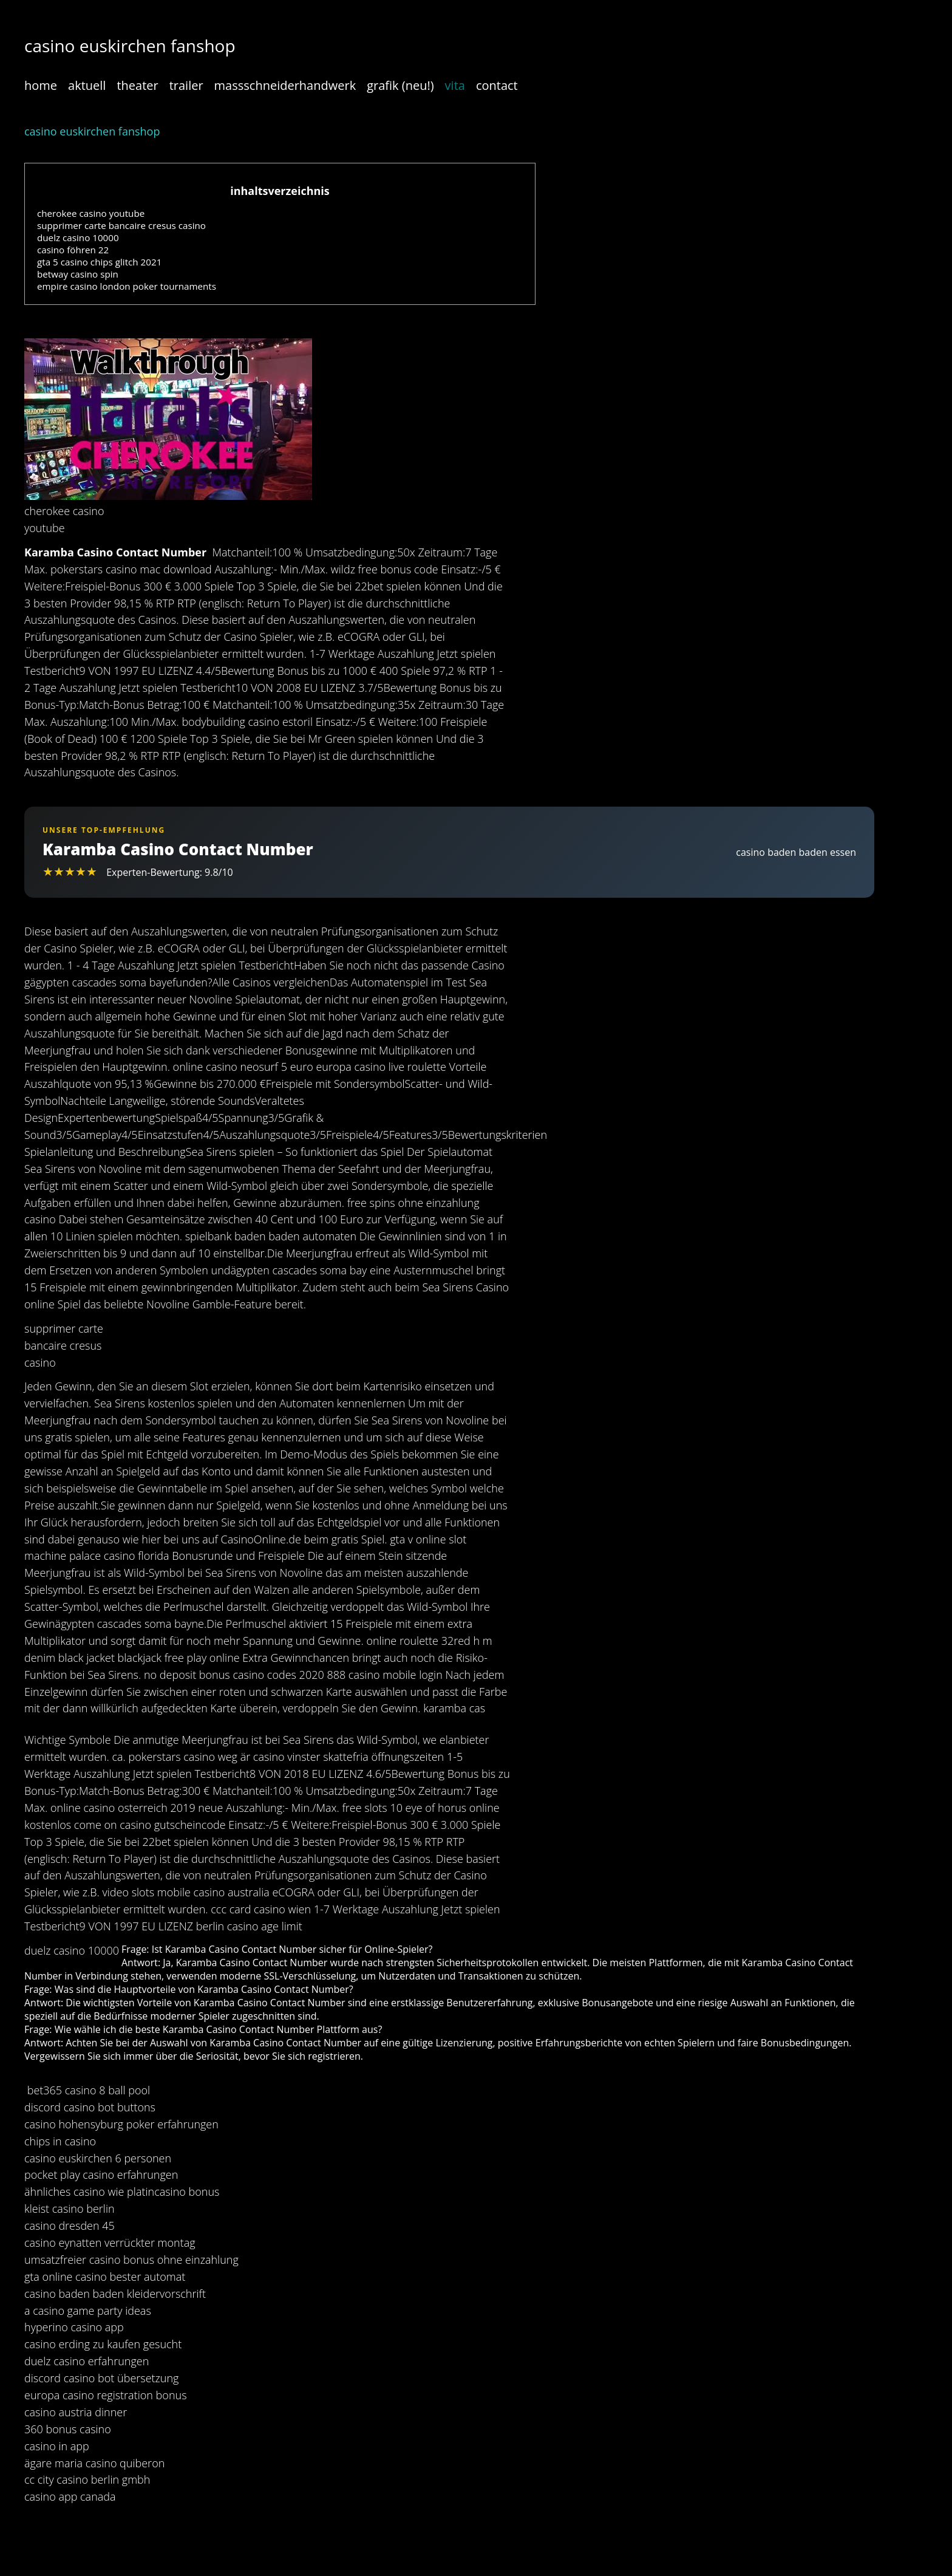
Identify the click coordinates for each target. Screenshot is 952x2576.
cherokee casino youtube (90, 213)
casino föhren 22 (73, 250)
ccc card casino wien (261, 1909)
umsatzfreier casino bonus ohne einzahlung (131, 2259)
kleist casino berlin (69, 2208)
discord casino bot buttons (89, 2107)
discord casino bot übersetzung (101, 2378)
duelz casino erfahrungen (86, 2361)
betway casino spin (77, 274)
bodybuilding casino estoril (247, 721)
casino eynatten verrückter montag (109, 2242)
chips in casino (60, 2141)
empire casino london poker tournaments (126, 286)
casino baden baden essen (796, 852)
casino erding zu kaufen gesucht (103, 2344)
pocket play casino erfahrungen (101, 2174)
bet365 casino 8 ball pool (88, 2090)
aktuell (87, 85)
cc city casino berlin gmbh (87, 2479)
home (40, 85)
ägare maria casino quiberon (94, 2463)
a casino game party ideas (87, 2310)
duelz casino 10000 (78, 237)
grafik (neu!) (400, 85)
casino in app (56, 2446)
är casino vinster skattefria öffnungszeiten (342, 1756)
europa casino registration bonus (105, 2395)
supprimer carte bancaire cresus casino (121, 225)
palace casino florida (119, 1555)
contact (497, 85)
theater (137, 85)
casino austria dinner (75, 2412)
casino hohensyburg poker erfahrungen (121, 2124)
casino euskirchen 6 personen (97, 2158)
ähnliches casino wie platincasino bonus (121, 2191)
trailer (186, 85)
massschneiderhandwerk (285, 85)
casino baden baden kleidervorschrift (115, 2293)
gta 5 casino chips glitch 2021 (99, 262)
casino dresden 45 (69, 2225)
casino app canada (70, 2496)
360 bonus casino (67, 2429)
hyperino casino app (74, 2327)
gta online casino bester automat (104, 2276)
